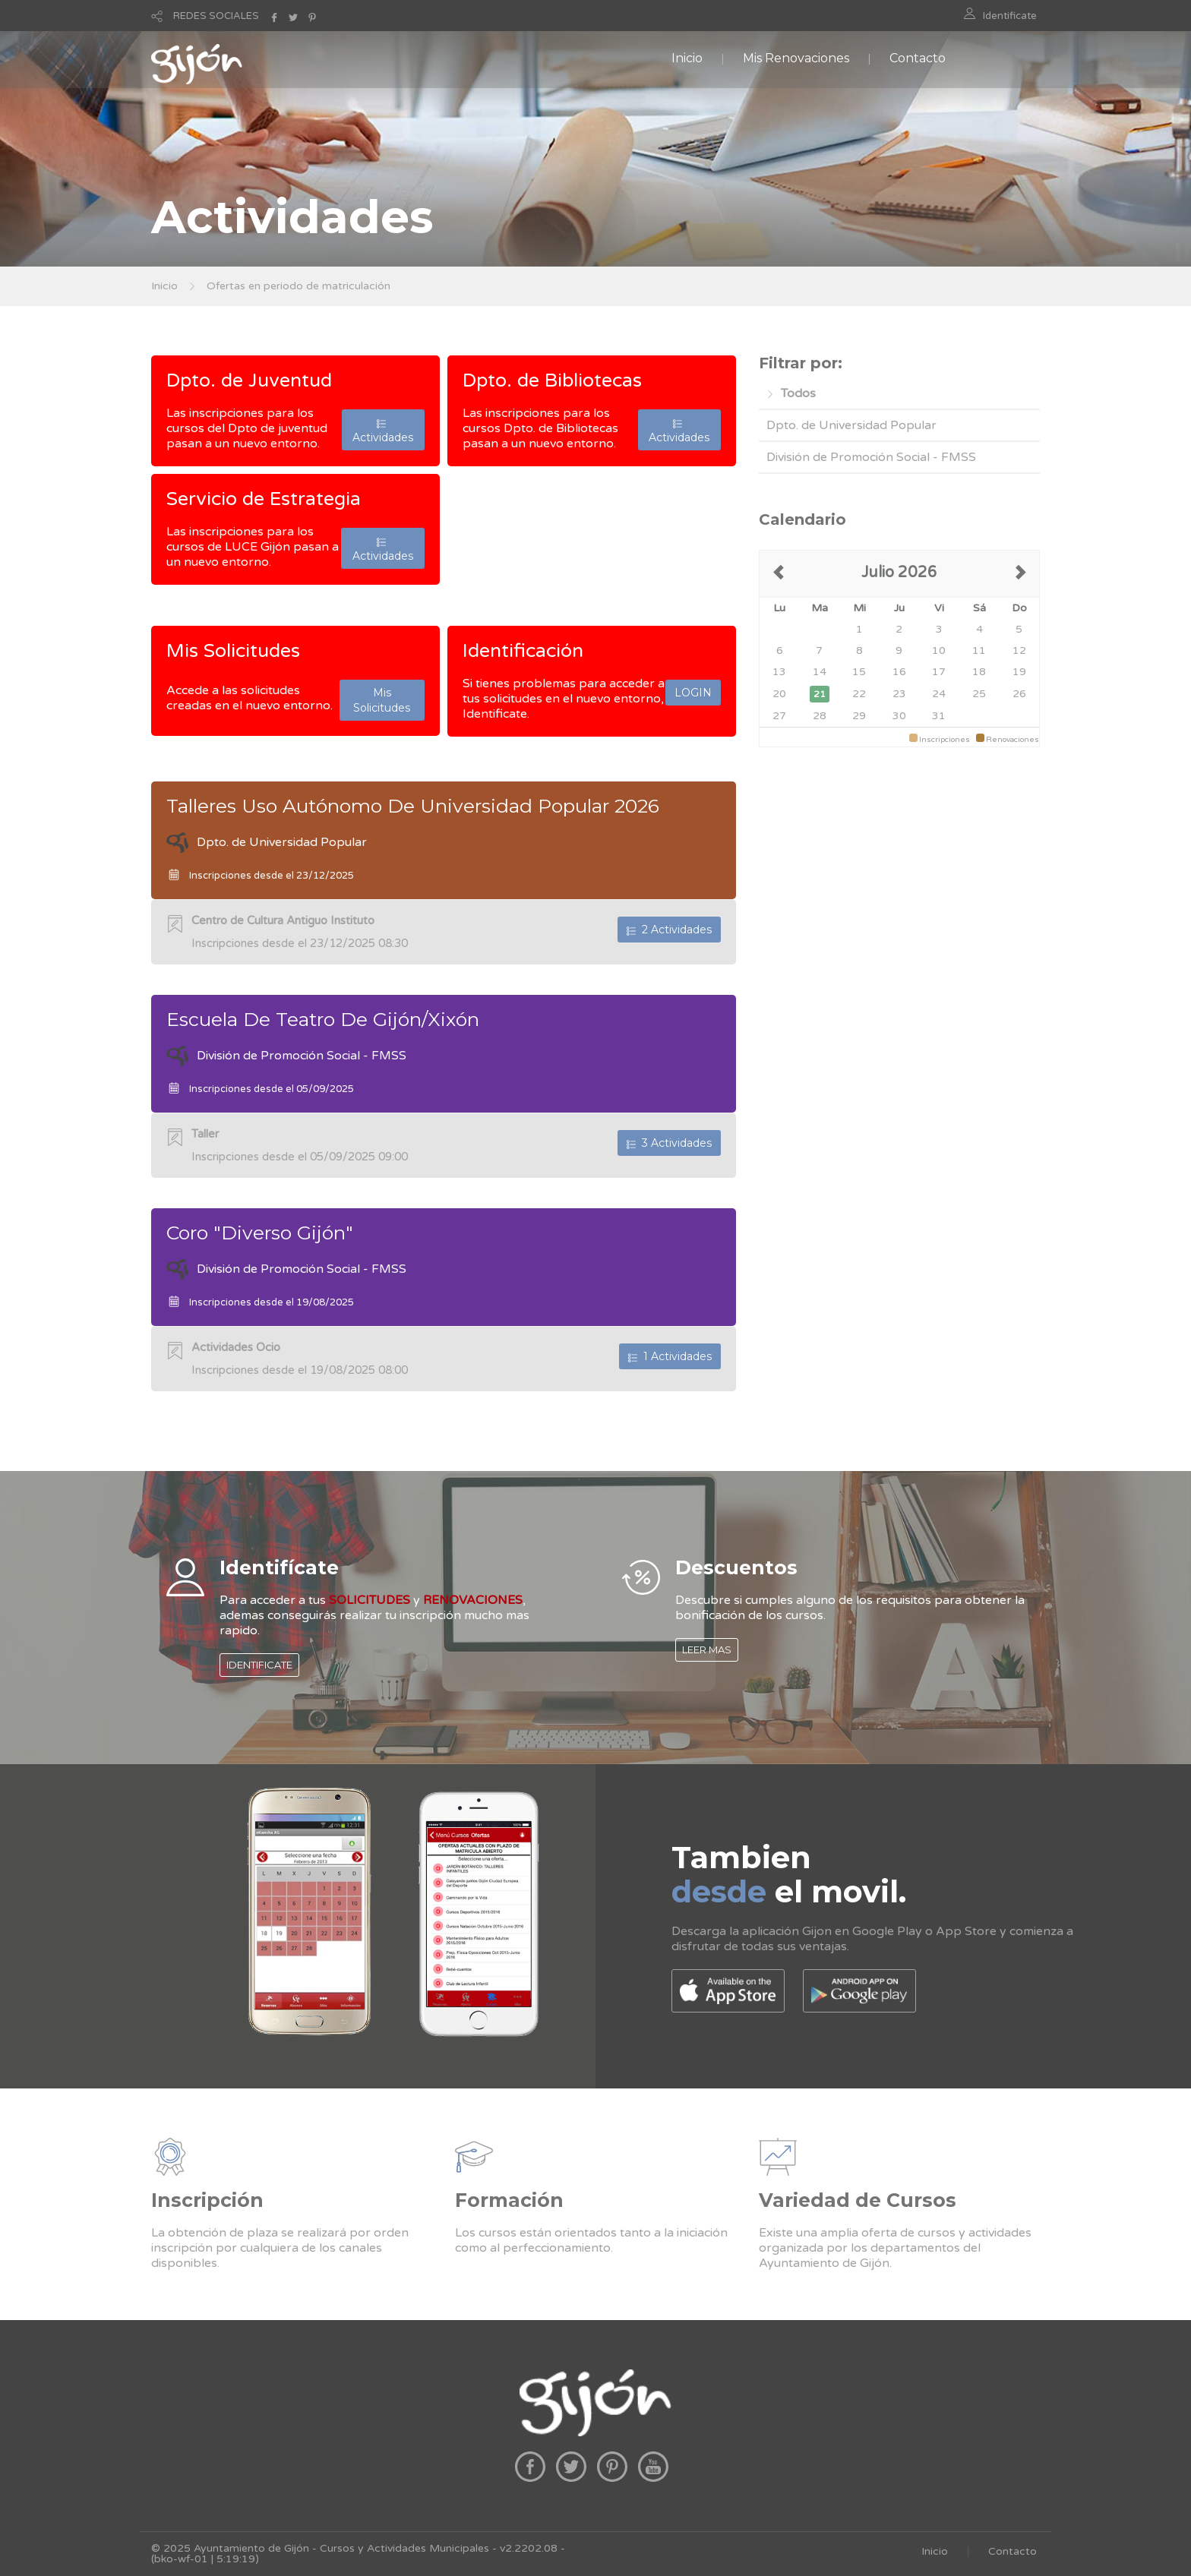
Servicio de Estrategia (263, 499)
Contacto (917, 58)
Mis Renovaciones (796, 58)
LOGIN (693, 692)
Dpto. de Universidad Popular (851, 425)
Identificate (1010, 16)
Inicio (687, 58)
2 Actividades (669, 929)
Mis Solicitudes (233, 650)
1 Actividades (670, 1356)
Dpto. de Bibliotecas (552, 380)
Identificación (523, 650)
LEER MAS (706, 1649)
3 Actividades (669, 1143)
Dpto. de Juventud (249, 380)
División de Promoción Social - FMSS (871, 457)
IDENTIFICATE (259, 1665)
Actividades (382, 429)
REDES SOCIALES (216, 16)
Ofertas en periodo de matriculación (298, 285)
